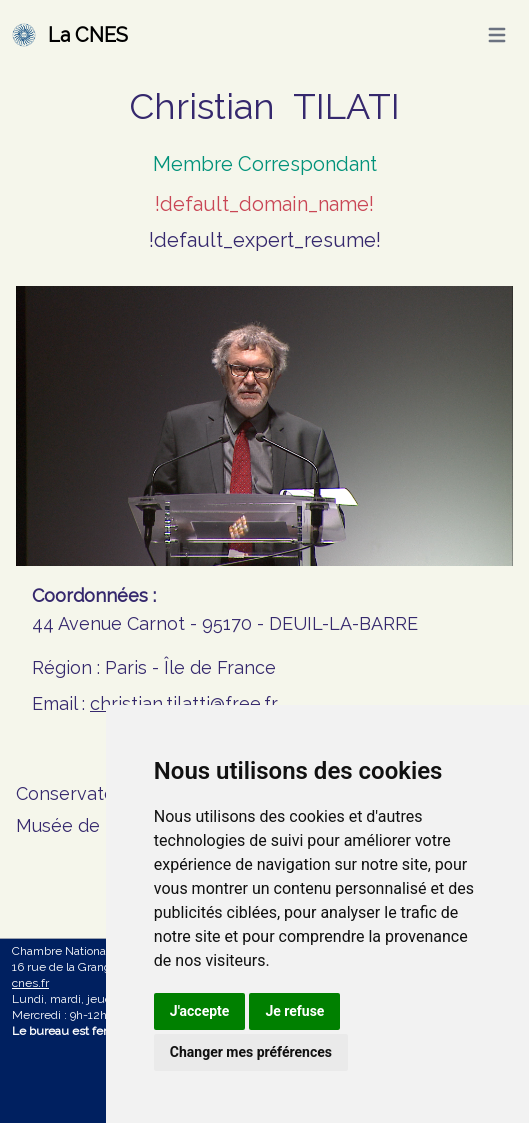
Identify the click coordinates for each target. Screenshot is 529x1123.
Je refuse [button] (294, 1011)
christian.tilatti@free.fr (184, 703)
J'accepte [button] (200, 1011)
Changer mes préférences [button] (251, 1052)
